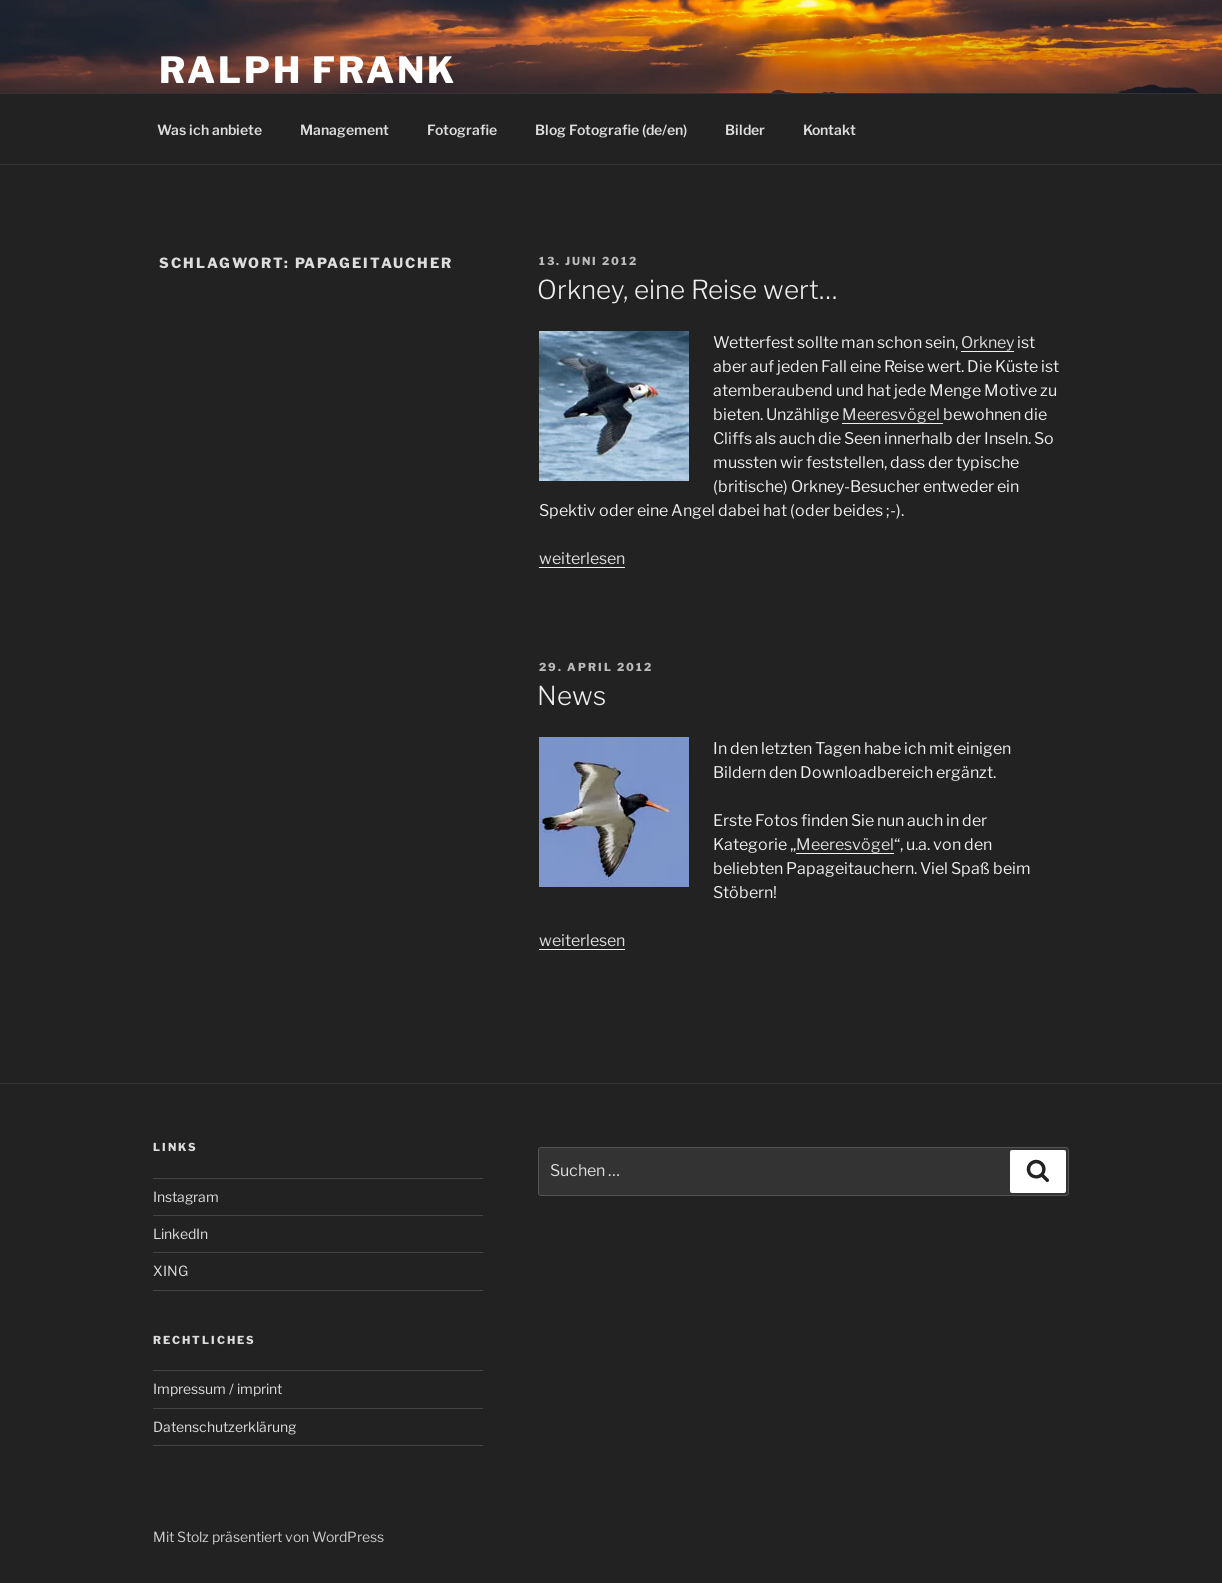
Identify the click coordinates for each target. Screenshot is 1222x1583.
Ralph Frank (308, 70)
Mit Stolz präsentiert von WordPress (268, 1536)
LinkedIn (180, 1233)
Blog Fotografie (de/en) (611, 129)
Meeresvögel (892, 414)
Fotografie (462, 129)
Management (344, 129)
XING (170, 1270)
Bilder (745, 129)
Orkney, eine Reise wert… (687, 289)
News (571, 695)
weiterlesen (582, 558)
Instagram (186, 1196)
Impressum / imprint (217, 1388)
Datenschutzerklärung (224, 1426)
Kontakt (829, 129)
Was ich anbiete (209, 129)
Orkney (987, 342)
